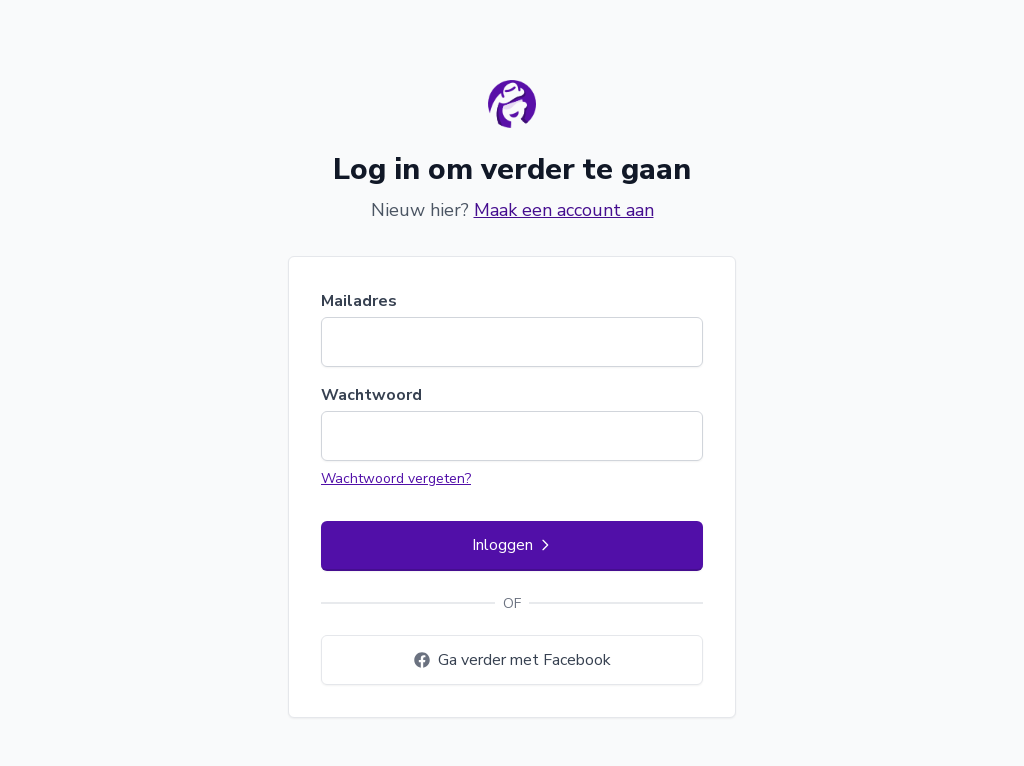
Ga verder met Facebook (512, 660)
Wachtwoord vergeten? (396, 478)
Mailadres (359, 301)
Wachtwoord (371, 395)
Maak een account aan (564, 210)
